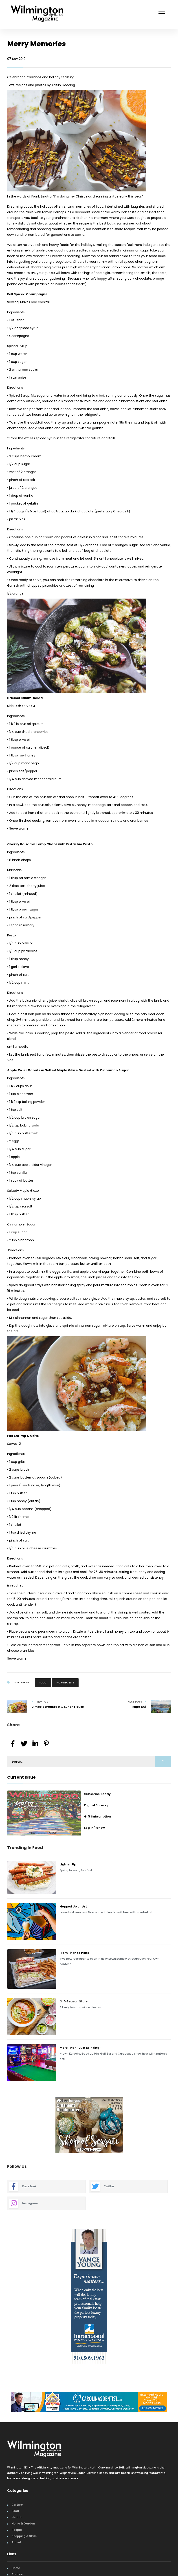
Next (174, 2125)
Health (17, 2517)
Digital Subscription (100, 1805)
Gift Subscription (97, 1816)
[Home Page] (37, 7)
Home (16, 2568)
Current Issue (21, 1777)
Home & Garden (23, 2523)
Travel (16, 2542)
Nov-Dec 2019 (65, 1682)
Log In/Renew (94, 1828)
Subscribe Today (97, 1794)
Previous (4, 2125)
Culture (17, 2504)
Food (43, 1682)
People (17, 2530)
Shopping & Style (24, 2536)
